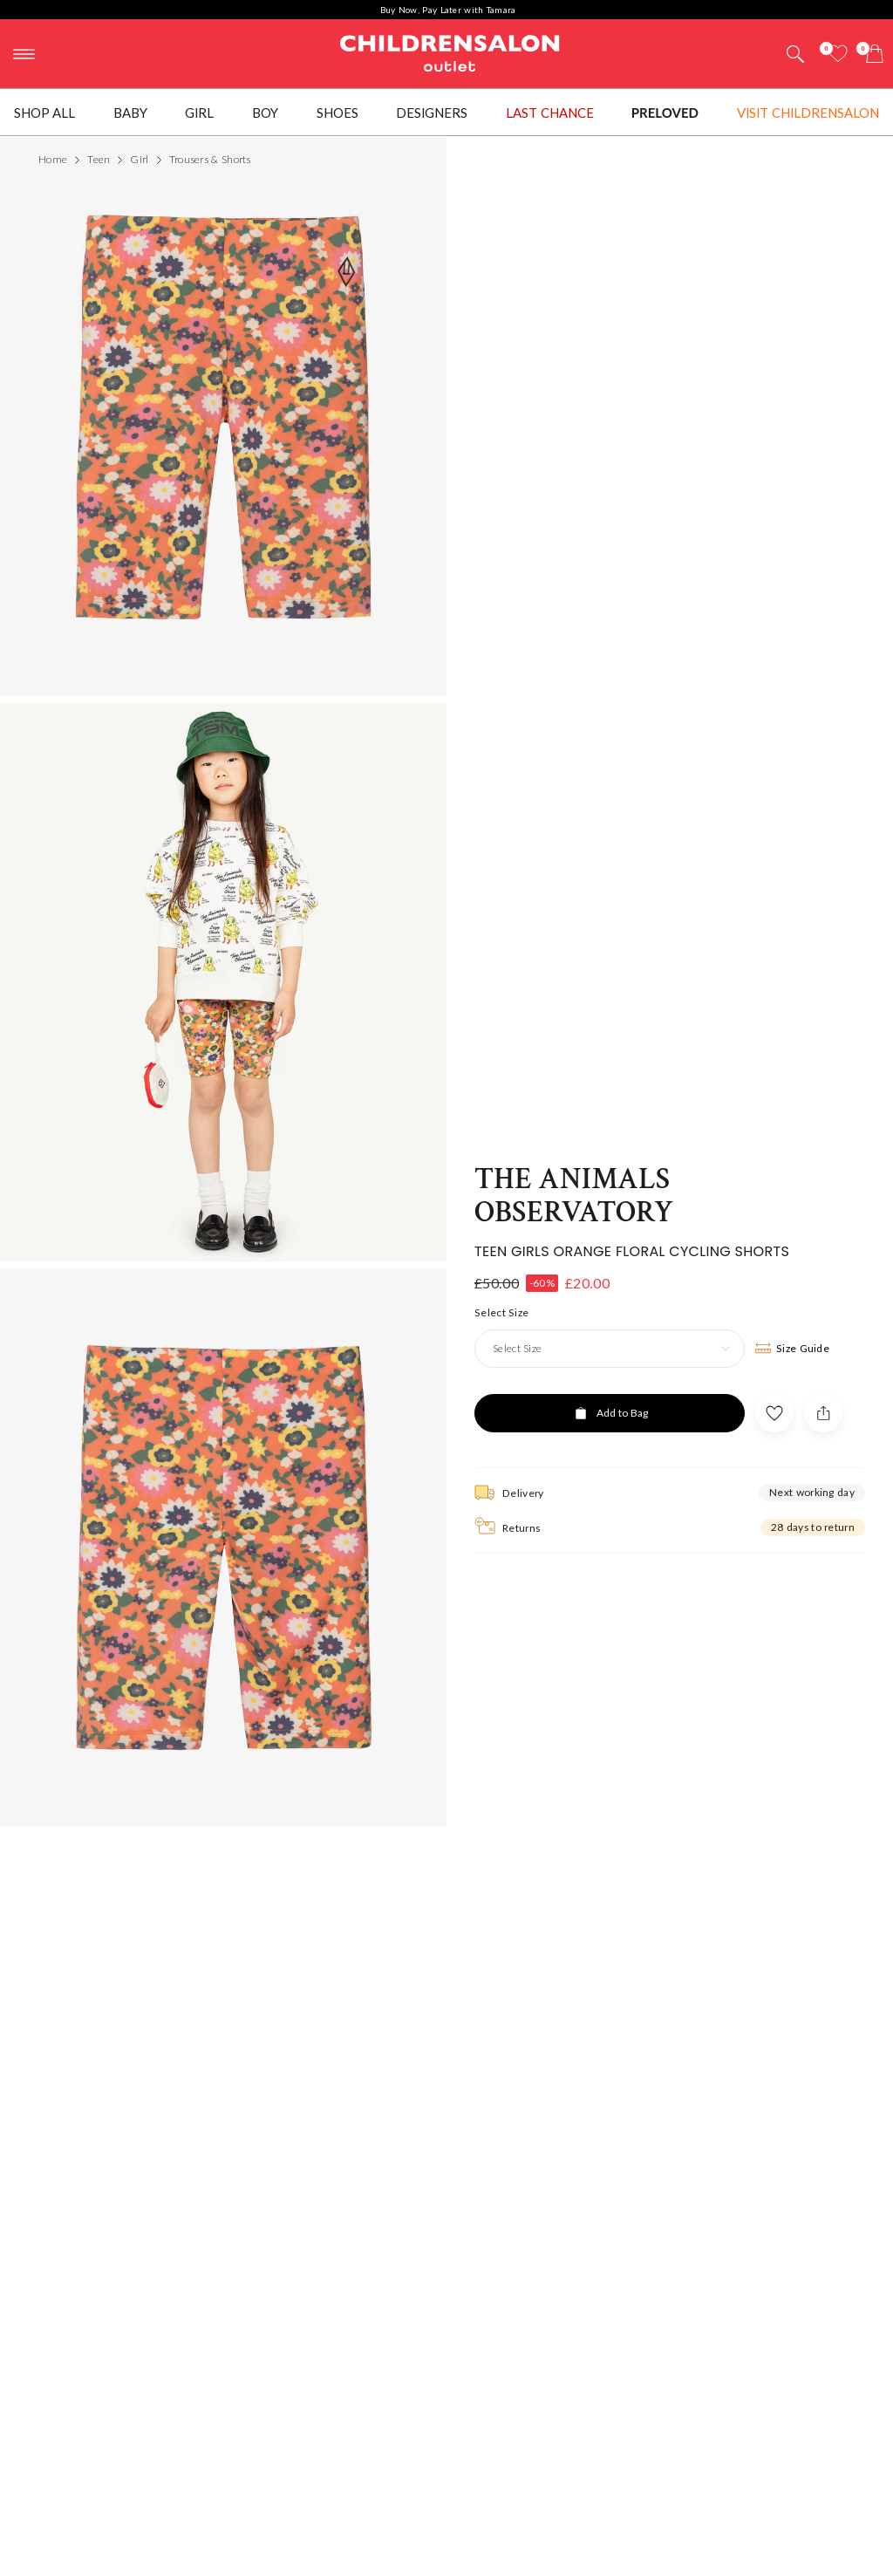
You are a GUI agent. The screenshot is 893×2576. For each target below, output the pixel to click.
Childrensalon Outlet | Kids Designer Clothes (450, 51)
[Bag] (874, 53)
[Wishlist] (838, 53)
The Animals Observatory (573, 1170)
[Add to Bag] (609, 1388)
